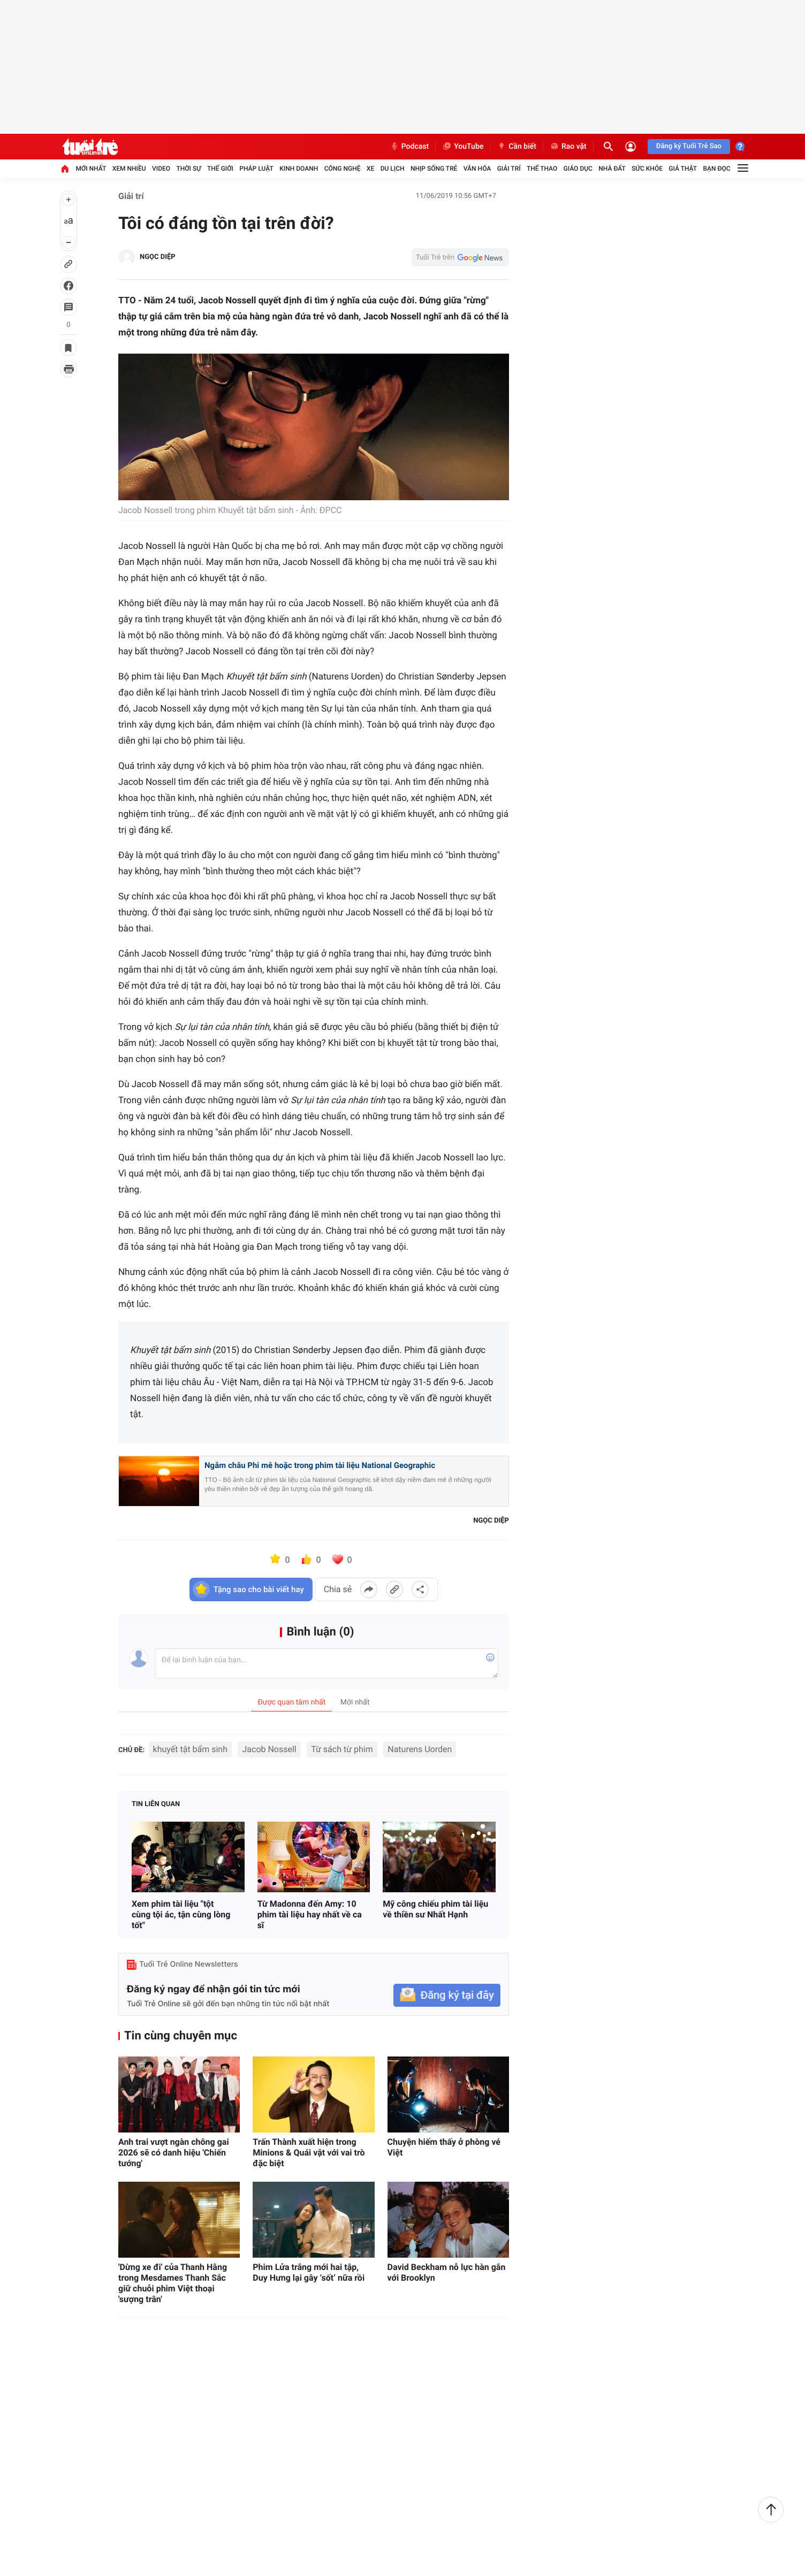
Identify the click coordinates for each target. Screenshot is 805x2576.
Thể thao (542, 168)
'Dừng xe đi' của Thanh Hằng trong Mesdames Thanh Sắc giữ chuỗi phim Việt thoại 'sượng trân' (172, 2283)
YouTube (462, 146)
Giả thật (683, 168)
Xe (370, 168)
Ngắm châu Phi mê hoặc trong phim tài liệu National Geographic (319, 1465)
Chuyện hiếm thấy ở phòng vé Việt (444, 2147)
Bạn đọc (717, 168)
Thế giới (220, 168)
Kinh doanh (298, 168)
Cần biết (516, 146)
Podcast (409, 146)
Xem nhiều (129, 168)
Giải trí (509, 168)
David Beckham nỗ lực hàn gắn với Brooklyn (447, 2272)
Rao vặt (568, 146)
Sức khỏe (647, 168)
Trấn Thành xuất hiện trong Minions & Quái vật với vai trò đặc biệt (308, 2152)
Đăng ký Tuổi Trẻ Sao (689, 146)
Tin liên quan (156, 1804)
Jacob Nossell (269, 1749)
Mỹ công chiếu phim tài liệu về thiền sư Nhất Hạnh (435, 1909)
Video (161, 168)
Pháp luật (256, 168)
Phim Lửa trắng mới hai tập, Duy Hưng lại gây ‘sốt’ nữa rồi (308, 2272)
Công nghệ (342, 168)
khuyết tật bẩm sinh (190, 1749)
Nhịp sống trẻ (434, 168)
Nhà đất (612, 168)
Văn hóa (477, 168)
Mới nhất (90, 168)
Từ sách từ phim (342, 1749)
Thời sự (188, 168)
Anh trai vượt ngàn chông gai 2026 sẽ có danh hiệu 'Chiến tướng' (173, 2152)
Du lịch (393, 168)
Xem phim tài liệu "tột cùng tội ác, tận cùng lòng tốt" (181, 1914)
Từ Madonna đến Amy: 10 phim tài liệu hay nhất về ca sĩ (309, 1914)
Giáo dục (578, 168)
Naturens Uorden (420, 1749)
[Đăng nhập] (630, 146)
